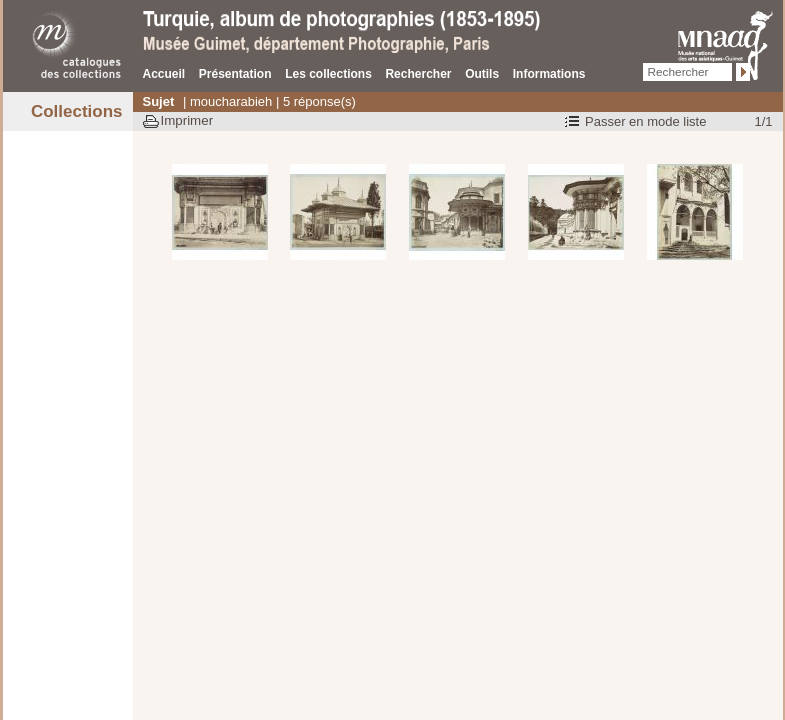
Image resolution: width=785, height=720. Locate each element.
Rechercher (418, 74)
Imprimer (187, 120)
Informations (549, 74)
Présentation (235, 74)
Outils (482, 74)
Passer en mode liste (645, 121)
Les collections (328, 74)
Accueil (164, 74)
